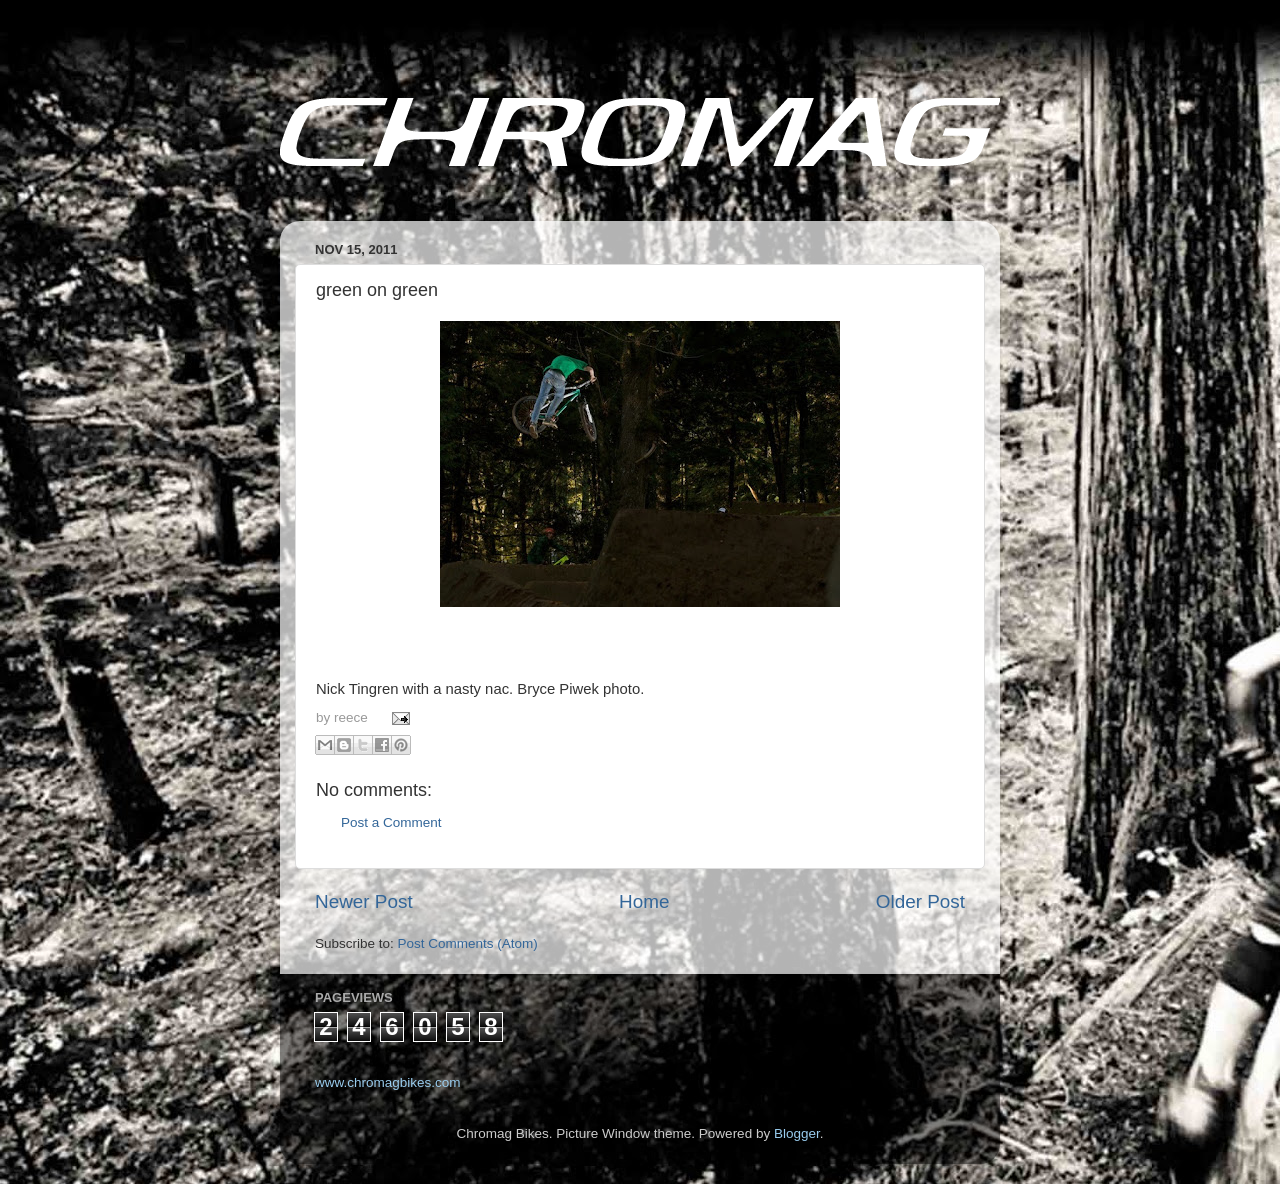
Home (644, 901)
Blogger (797, 1133)
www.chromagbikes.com (388, 1082)
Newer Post (364, 901)
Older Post (920, 901)
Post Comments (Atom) (468, 943)
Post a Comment (391, 822)
